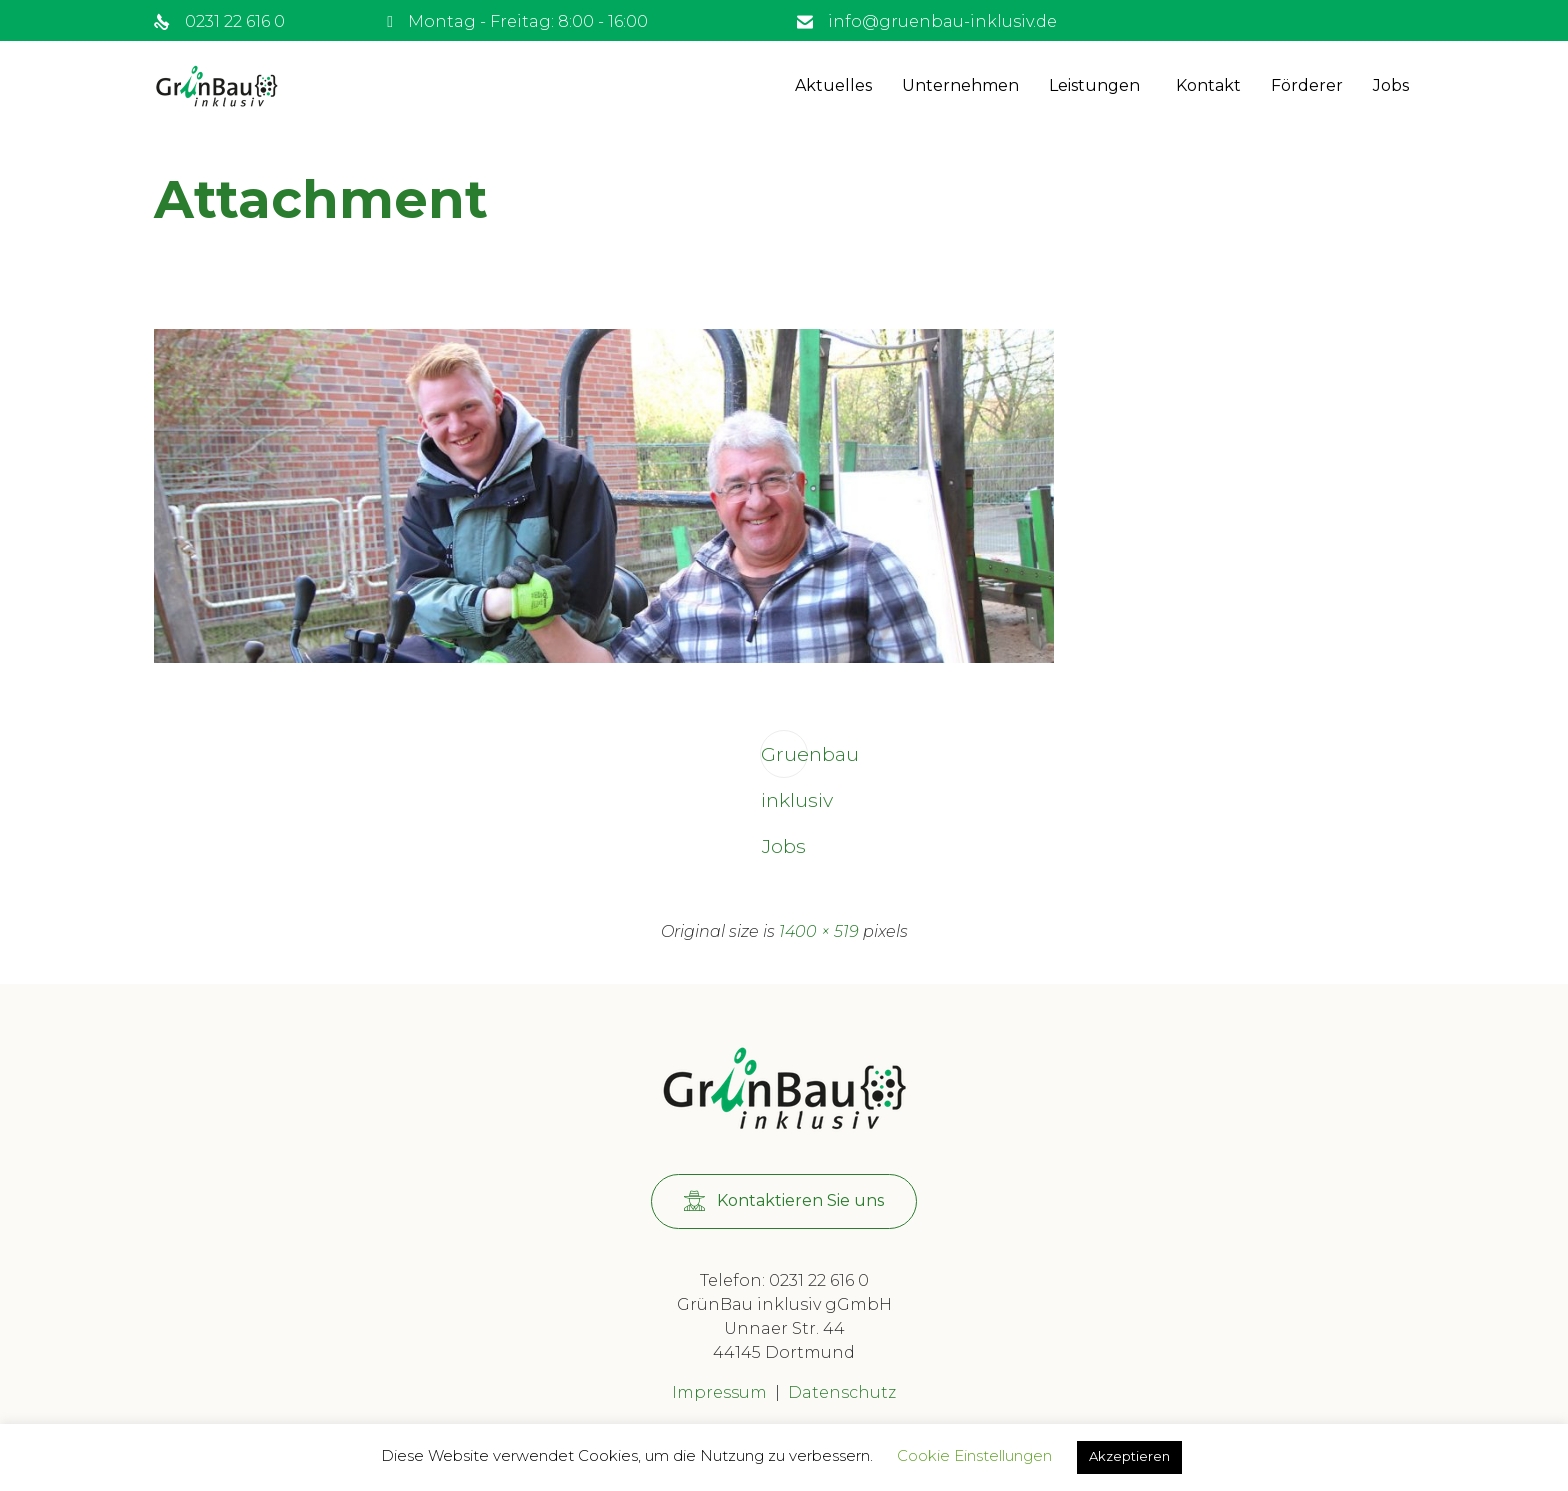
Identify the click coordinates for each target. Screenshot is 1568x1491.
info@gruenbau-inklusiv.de (942, 21)
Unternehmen (960, 85)
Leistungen (1094, 85)
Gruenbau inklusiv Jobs (784, 760)
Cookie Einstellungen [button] (974, 1455)
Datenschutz (842, 1392)
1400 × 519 (819, 931)
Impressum (719, 1392)
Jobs (1391, 85)
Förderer (1307, 85)
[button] (784, 1201)
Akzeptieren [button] (1129, 1456)
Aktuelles (833, 85)
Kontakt (1208, 85)
